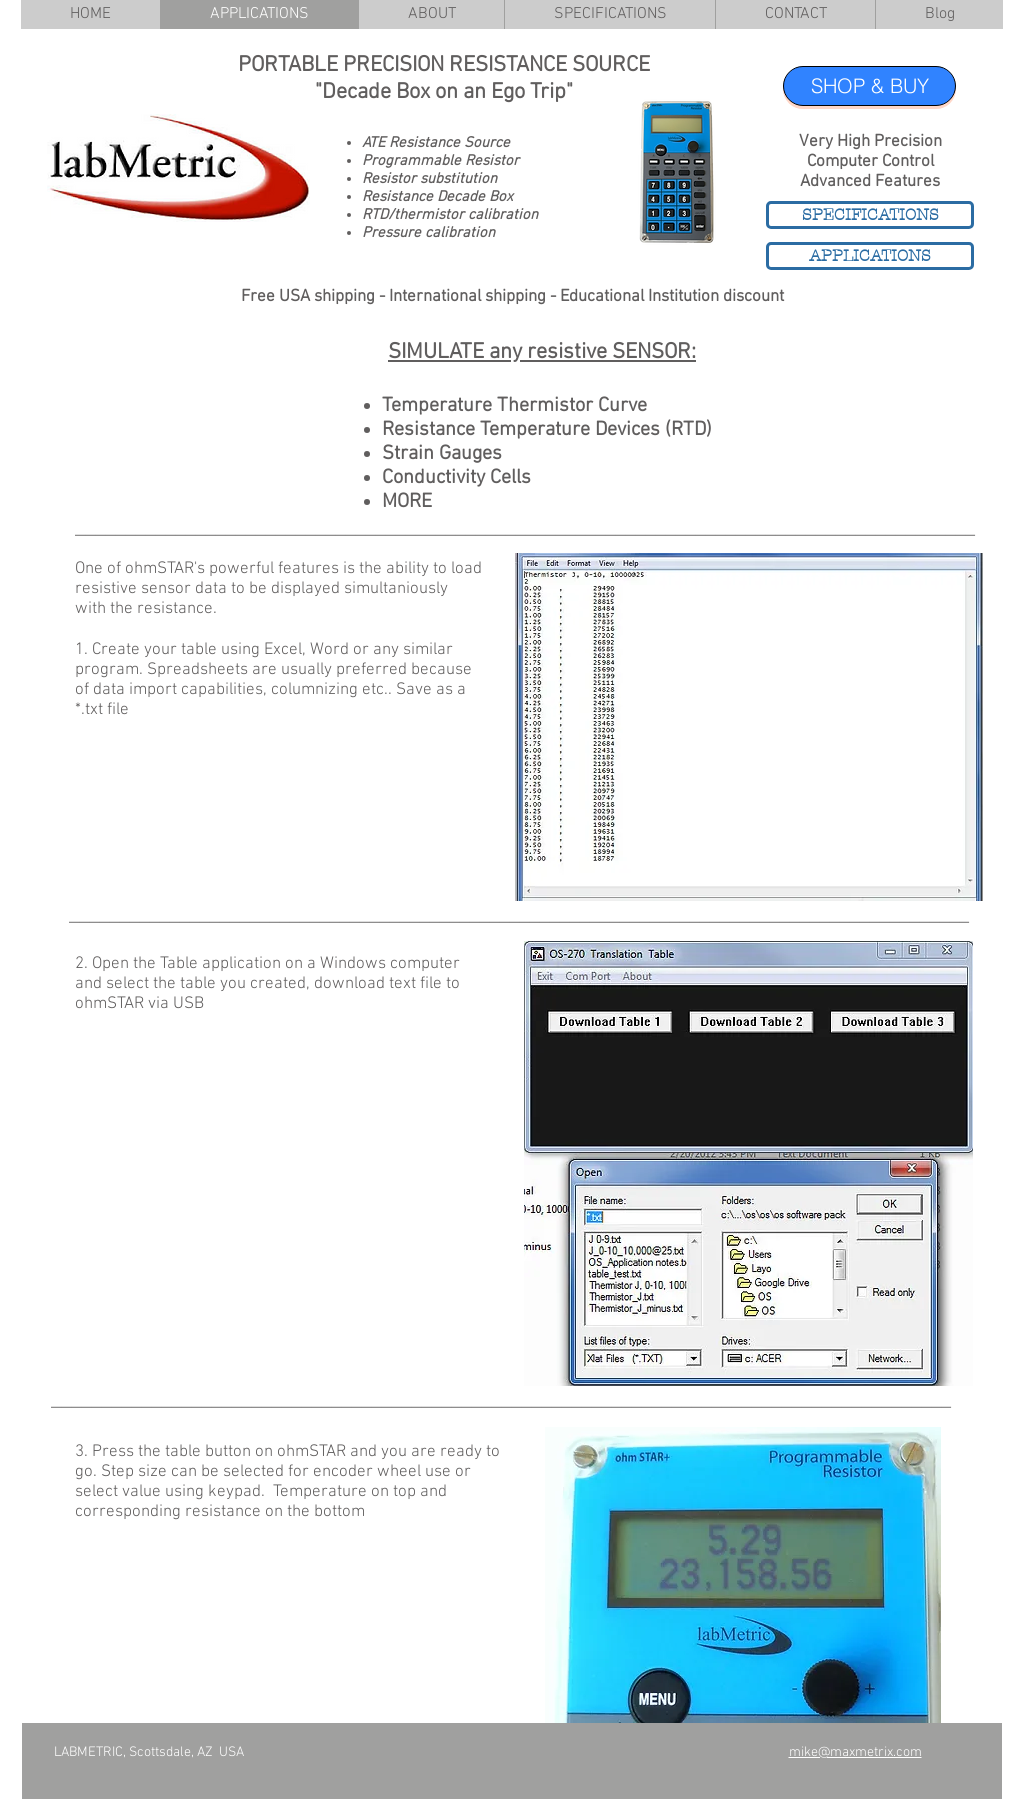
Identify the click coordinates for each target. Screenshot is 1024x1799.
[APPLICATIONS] (870, 256)
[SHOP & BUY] (869, 86)
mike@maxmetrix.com (855, 1752)
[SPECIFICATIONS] (870, 215)
